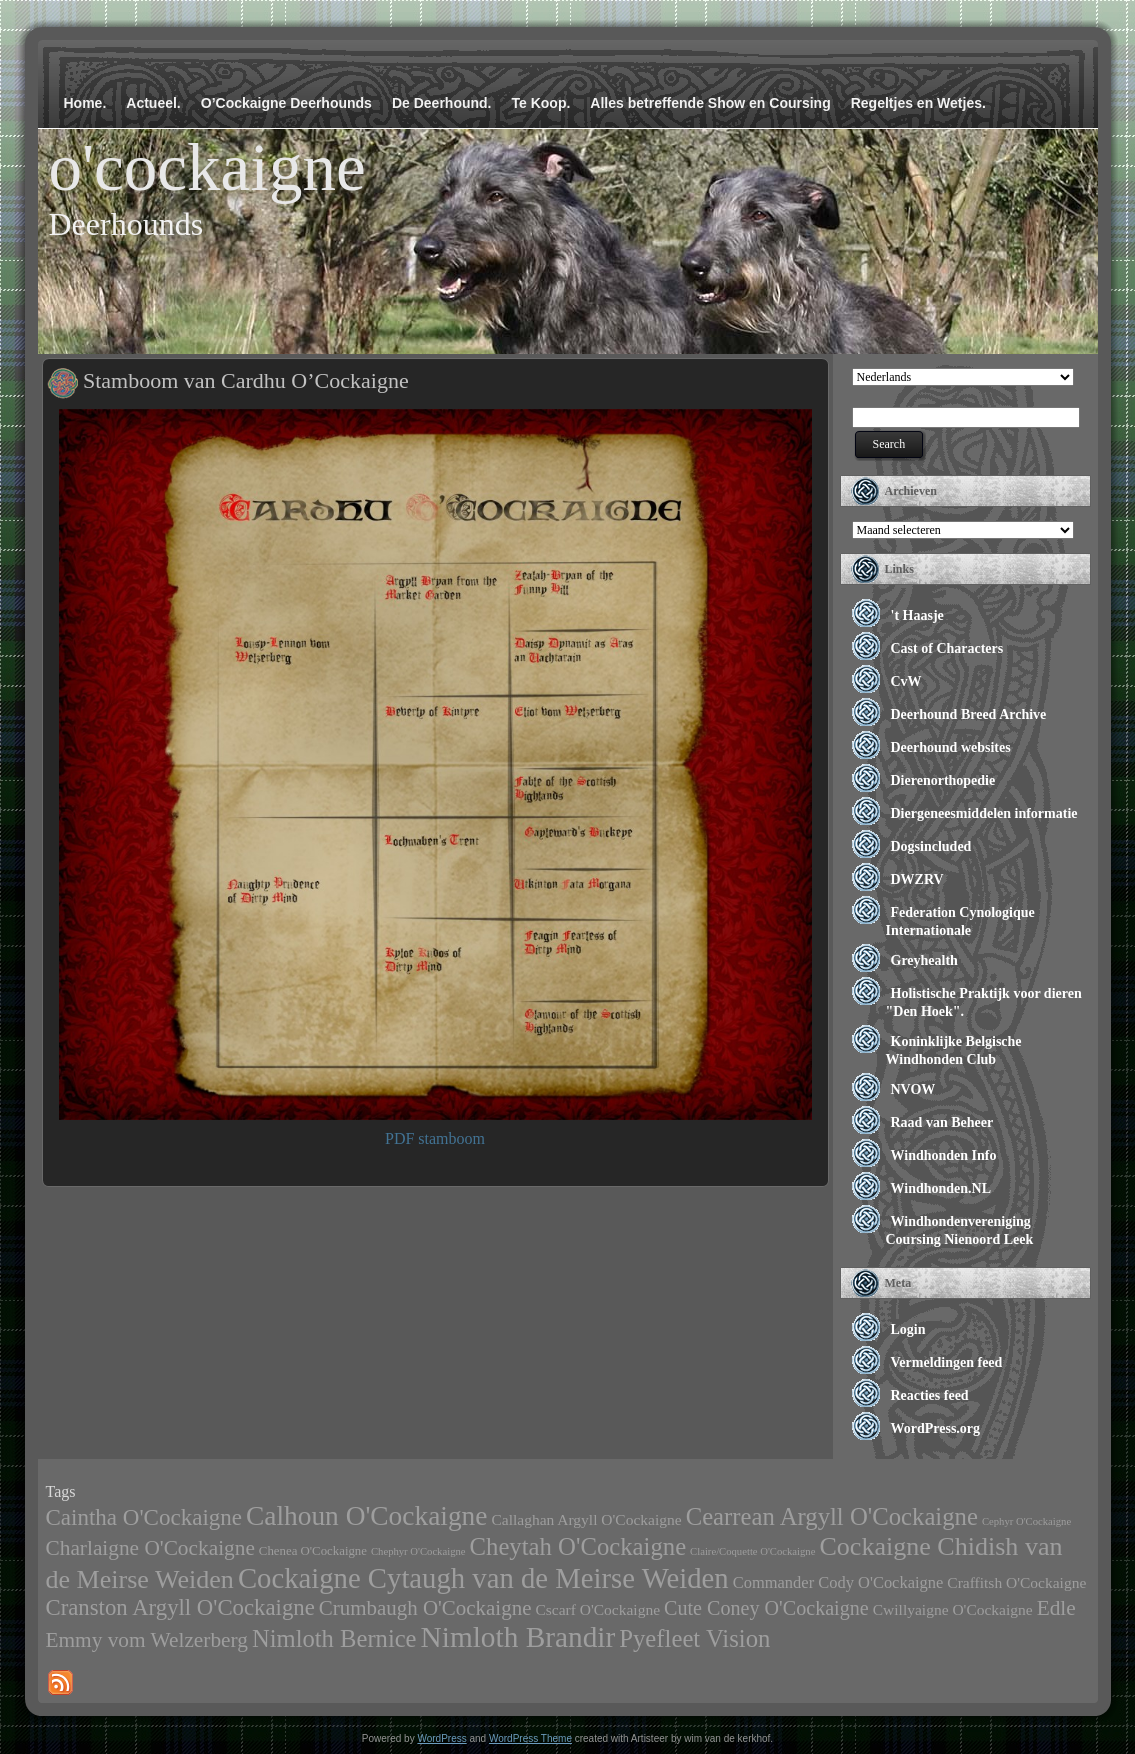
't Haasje (917, 615)
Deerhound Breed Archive (969, 714)
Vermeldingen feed (947, 1362)
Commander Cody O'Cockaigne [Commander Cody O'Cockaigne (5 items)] (838, 1582)
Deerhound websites (951, 747)
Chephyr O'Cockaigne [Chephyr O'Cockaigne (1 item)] (418, 1551)
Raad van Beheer (942, 1122)
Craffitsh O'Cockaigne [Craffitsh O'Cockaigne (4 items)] (1016, 1582)
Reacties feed (930, 1395)
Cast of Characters (947, 648)
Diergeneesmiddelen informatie (984, 813)
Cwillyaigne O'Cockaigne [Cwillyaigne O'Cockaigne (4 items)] (953, 1609)
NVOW (913, 1089)
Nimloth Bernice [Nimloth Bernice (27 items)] (334, 1638)
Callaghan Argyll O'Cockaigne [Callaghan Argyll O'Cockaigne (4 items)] (586, 1519)
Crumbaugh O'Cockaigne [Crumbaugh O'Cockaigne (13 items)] (425, 1608)
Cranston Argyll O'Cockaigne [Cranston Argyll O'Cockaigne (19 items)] (180, 1607)
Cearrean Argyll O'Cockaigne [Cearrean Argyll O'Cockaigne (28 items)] (832, 1516)
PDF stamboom (435, 1138)
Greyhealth (924, 960)
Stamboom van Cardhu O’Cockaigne (246, 380)
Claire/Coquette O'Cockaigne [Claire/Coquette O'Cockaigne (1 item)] (752, 1551)
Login (908, 1329)
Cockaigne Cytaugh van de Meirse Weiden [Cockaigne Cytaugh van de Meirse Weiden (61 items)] (483, 1578)
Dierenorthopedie (943, 780)
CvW (906, 681)
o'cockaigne (207, 167)
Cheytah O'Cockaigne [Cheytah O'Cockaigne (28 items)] (578, 1546)
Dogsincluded (931, 846)
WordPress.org (936, 1428)
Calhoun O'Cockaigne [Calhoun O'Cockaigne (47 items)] (366, 1516)
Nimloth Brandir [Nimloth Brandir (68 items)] (518, 1637)
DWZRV (917, 879)
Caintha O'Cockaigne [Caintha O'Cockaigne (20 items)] (144, 1517)
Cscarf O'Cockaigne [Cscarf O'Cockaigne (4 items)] (597, 1609)
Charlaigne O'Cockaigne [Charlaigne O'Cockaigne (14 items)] (150, 1548)
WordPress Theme (530, 1738)
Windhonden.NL (941, 1188)
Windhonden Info (944, 1155)
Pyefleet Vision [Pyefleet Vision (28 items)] (694, 1638)
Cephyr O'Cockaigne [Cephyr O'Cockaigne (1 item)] (1026, 1521)
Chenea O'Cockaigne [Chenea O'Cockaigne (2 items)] (313, 1551)
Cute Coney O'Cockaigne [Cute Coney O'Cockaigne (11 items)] (766, 1608)
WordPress (441, 1738)
